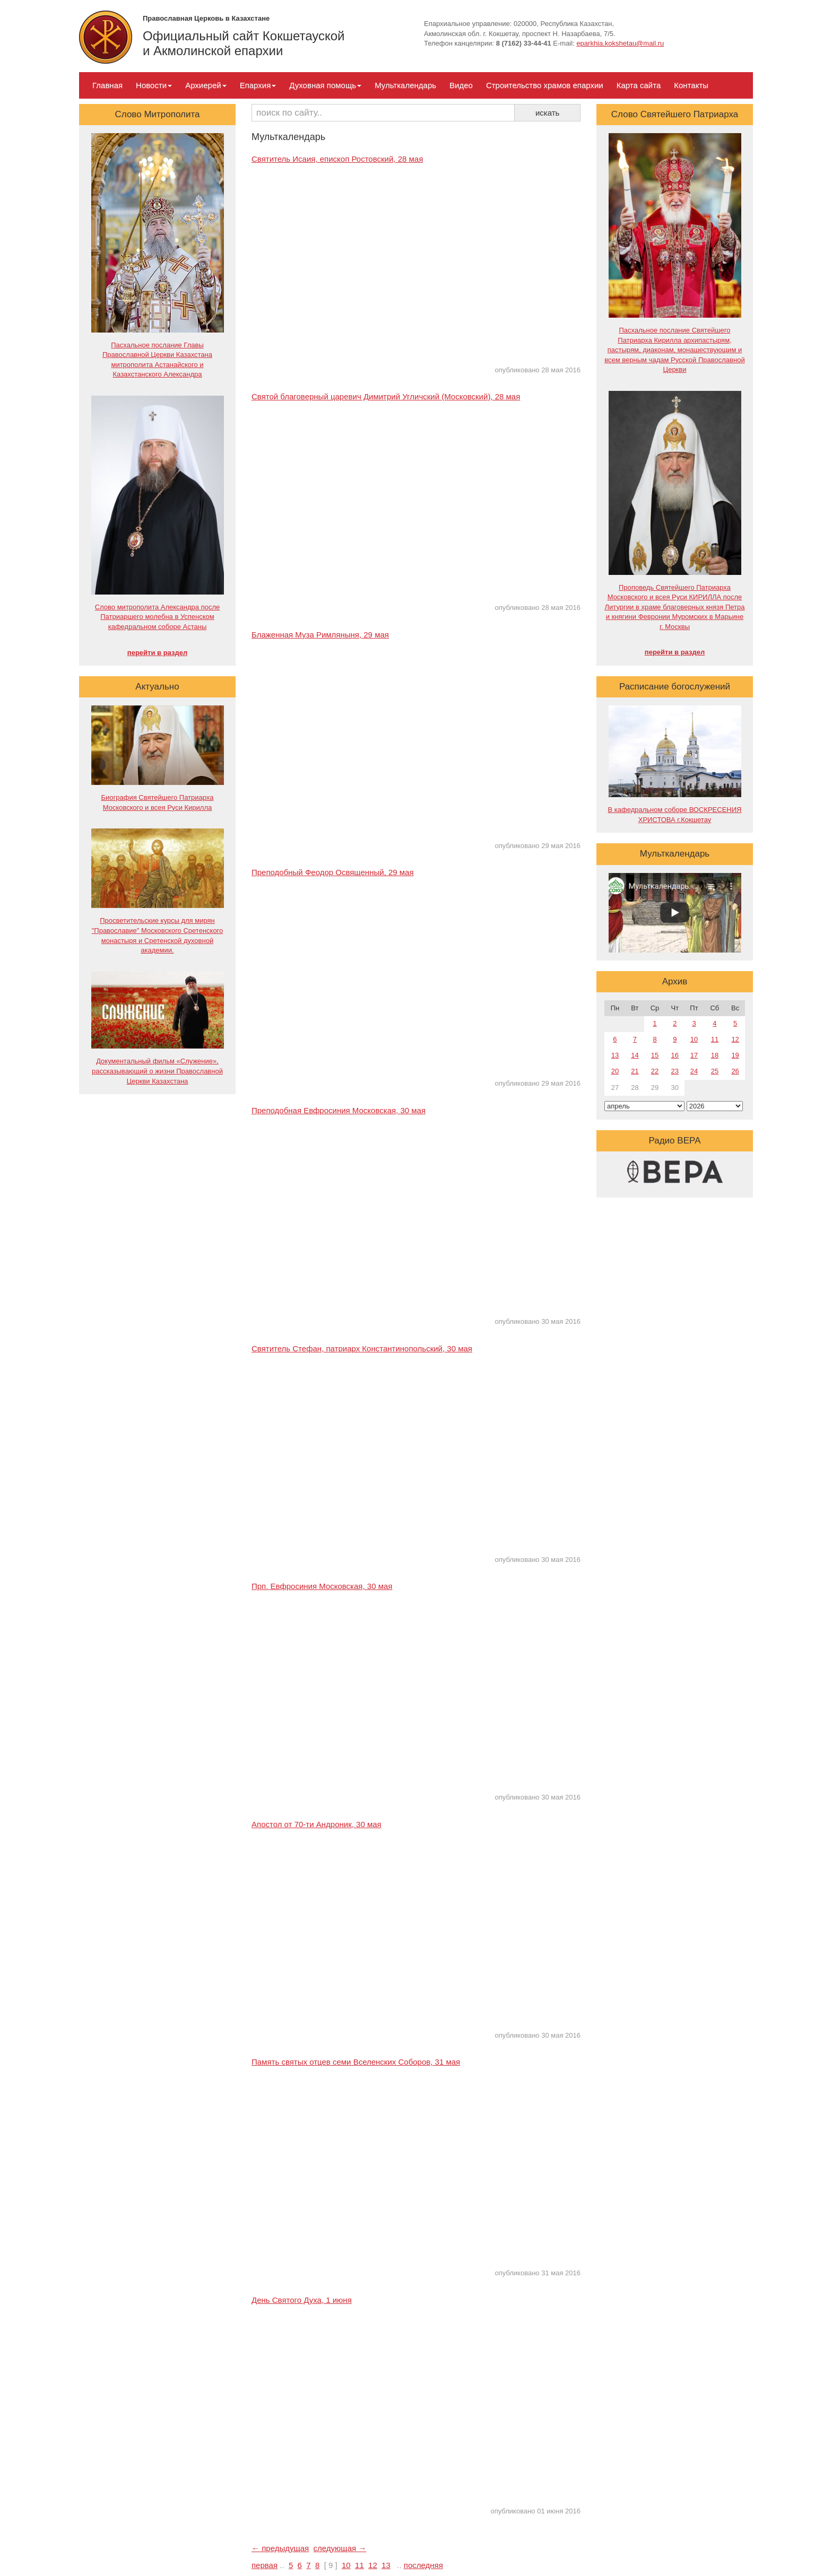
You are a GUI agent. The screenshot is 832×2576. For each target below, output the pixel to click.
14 (634, 1055)
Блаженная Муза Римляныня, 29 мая (320, 634)
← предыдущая (280, 2548)
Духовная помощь (325, 85)
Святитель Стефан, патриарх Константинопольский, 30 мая (362, 1348)
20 (615, 1071)
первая (265, 2565)
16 (675, 1055)
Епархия (258, 85)
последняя (423, 2565)
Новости (154, 85)
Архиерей (205, 85)
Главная (107, 85)
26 (735, 1071)
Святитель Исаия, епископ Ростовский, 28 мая (337, 158)
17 (694, 1055)
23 (675, 1071)
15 (654, 1055)
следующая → (340, 2548)
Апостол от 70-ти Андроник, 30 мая (317, 1824)
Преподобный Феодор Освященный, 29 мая (333, 872)
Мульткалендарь (405, 85)
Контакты (691, 85)
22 (654, 1071)
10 (346, 2565)
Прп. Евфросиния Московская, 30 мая (322, 1586)
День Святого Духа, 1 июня (302, 2299)
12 (372, 2565)
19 (735, 1055)
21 (634, 1071)
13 (386, 2565)
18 (714, 1055)
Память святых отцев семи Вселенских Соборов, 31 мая (356, 2061)
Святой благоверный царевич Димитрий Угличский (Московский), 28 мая (386, 396)
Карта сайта (639, 85)
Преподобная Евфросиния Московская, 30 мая (339, 1110)
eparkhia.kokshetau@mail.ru (620, 43)
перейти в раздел (157, 653)
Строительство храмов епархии (544, 85)
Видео (461, 85)
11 (359, 2565)
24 (694, 1071)
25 (714, 1071)
